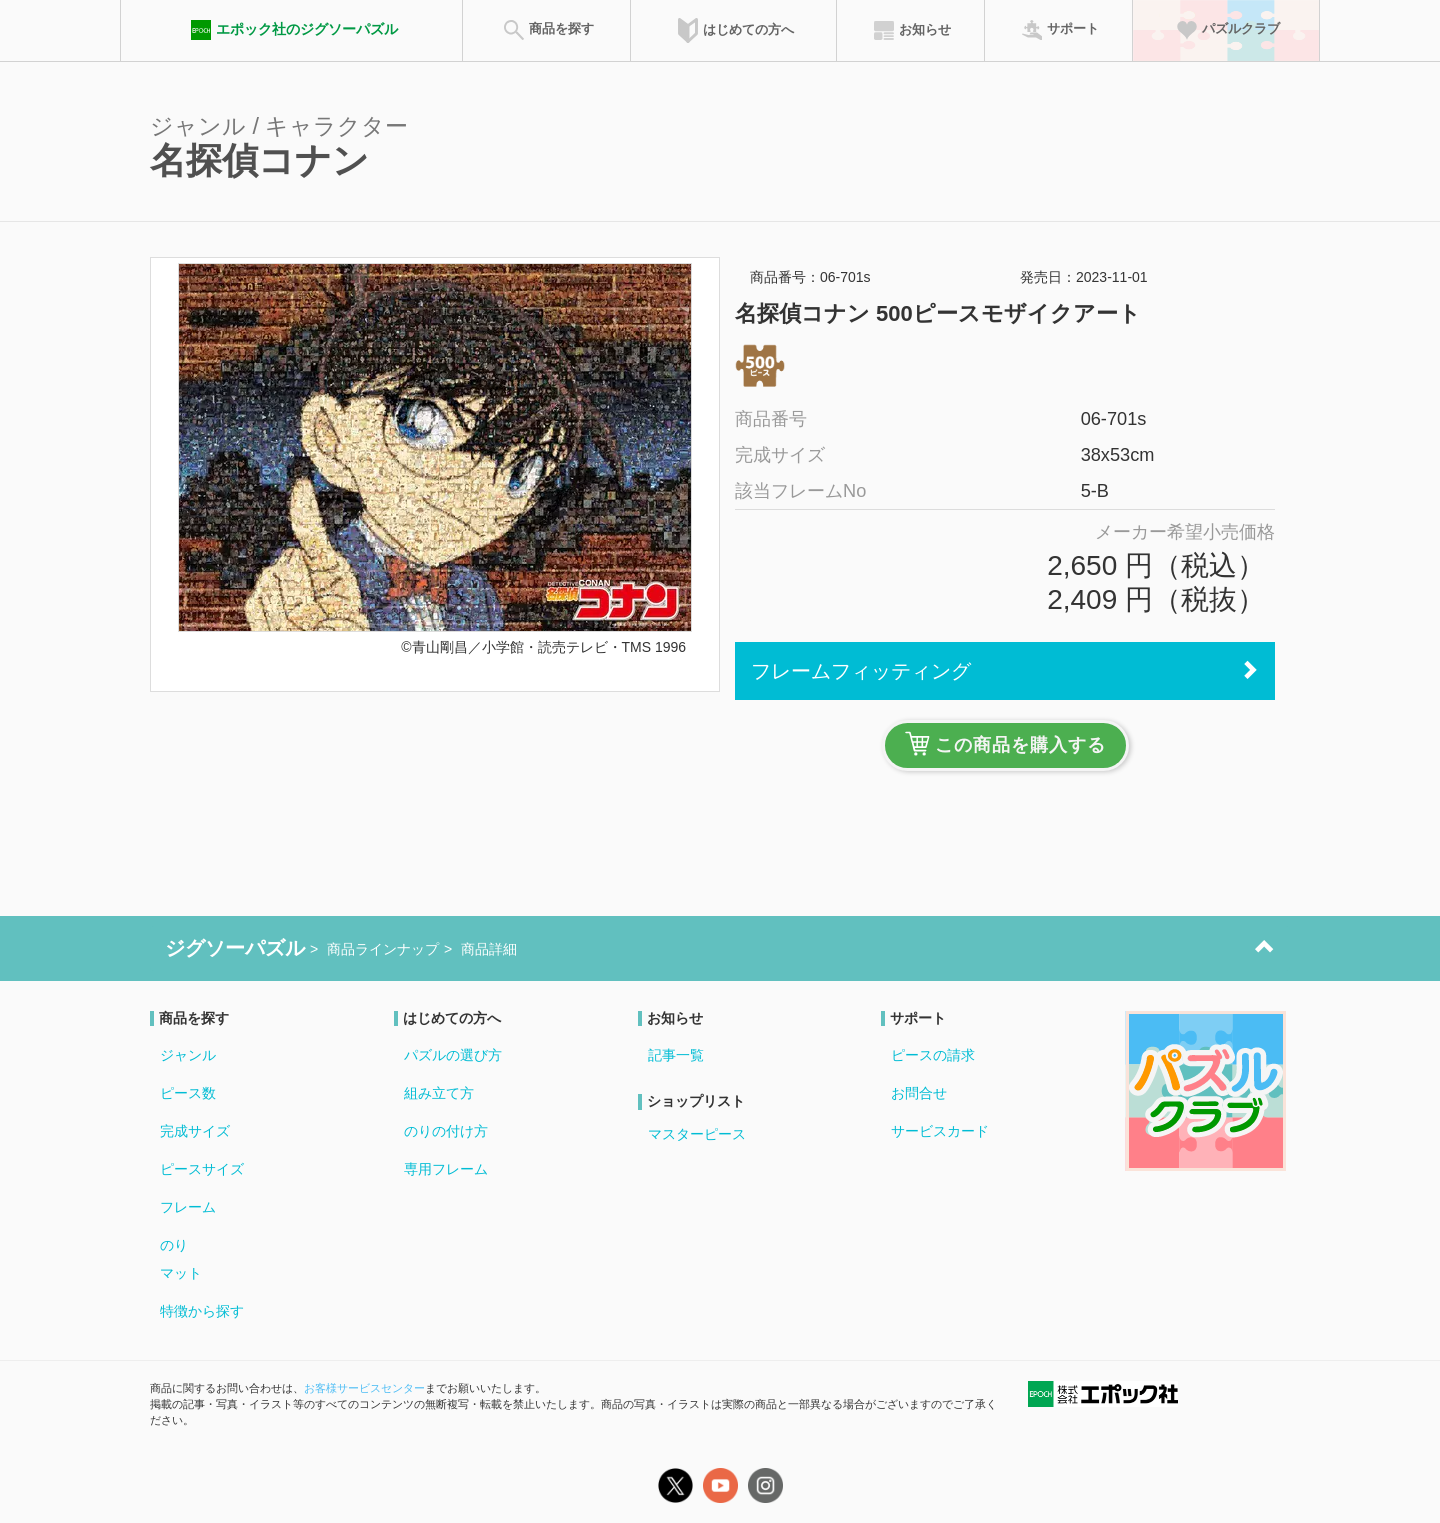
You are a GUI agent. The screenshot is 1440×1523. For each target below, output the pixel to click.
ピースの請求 (933, 1055)
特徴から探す (202, 1311)
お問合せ (919, 1093)
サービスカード (940, 1131)
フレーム (188, 1207)
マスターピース (697, 1134)
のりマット (181, 1259)
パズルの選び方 (453, 1055)
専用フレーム (446, 1169)
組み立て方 (439, 1093)
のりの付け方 (446, 1131)
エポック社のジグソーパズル (292, 30)
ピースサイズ (202, 1169)
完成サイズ (195, 1131)
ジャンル (188, 1055)
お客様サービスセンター (364, 1388)
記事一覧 (676, 1055)
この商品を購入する (1005, 743)
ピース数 (188, 1093)
